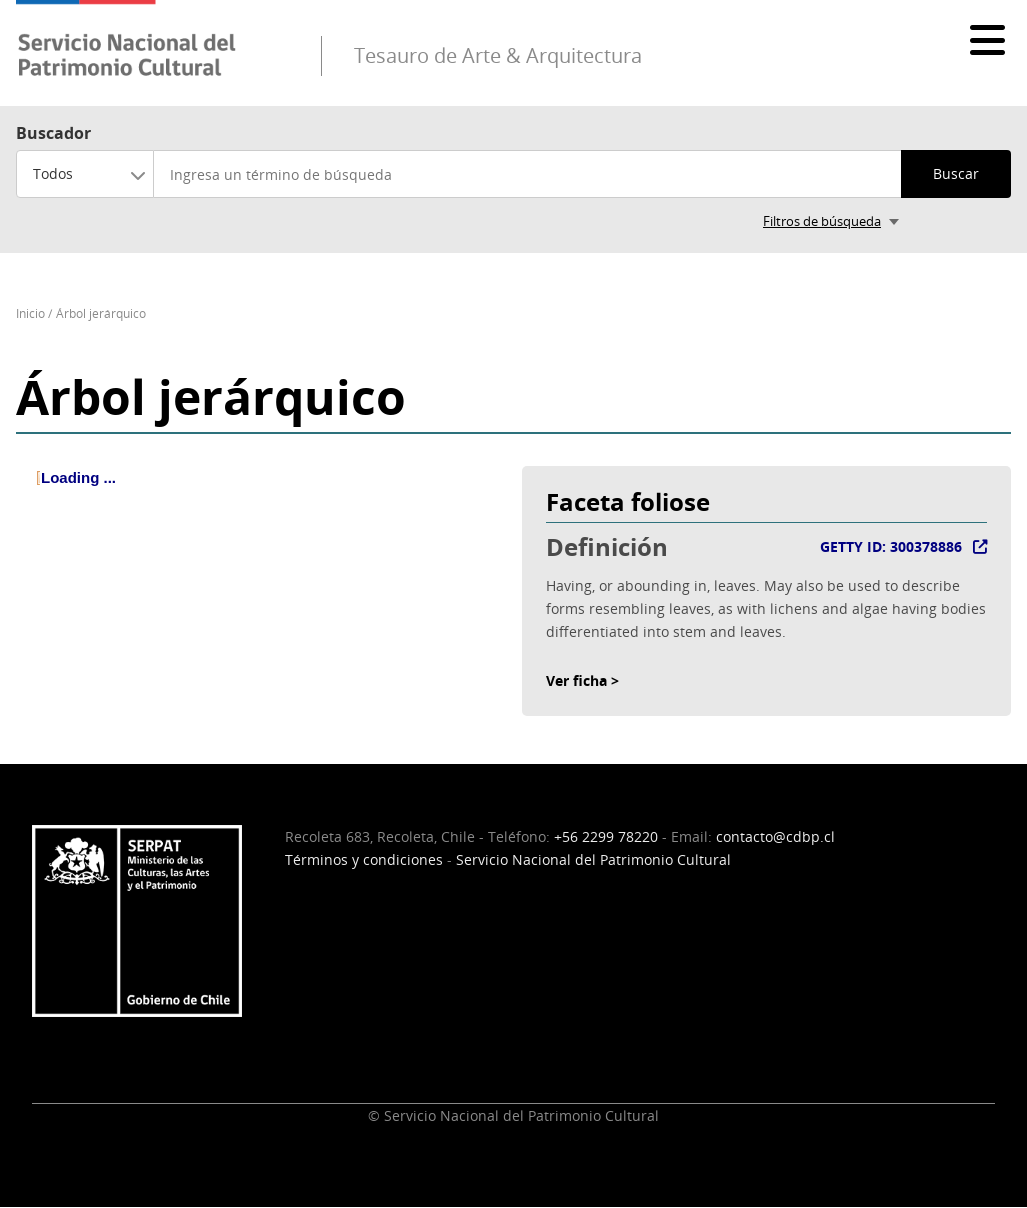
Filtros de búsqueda (822, 221)
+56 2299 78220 (606, 836)
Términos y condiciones (364, 859)
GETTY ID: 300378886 (891, 546)
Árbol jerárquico (101, 313)
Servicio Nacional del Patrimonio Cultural (593, 859)
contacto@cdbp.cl (775, 836)
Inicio (30, 313)
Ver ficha (576, 680)
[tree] (261, 494)
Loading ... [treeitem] (78, 477)
